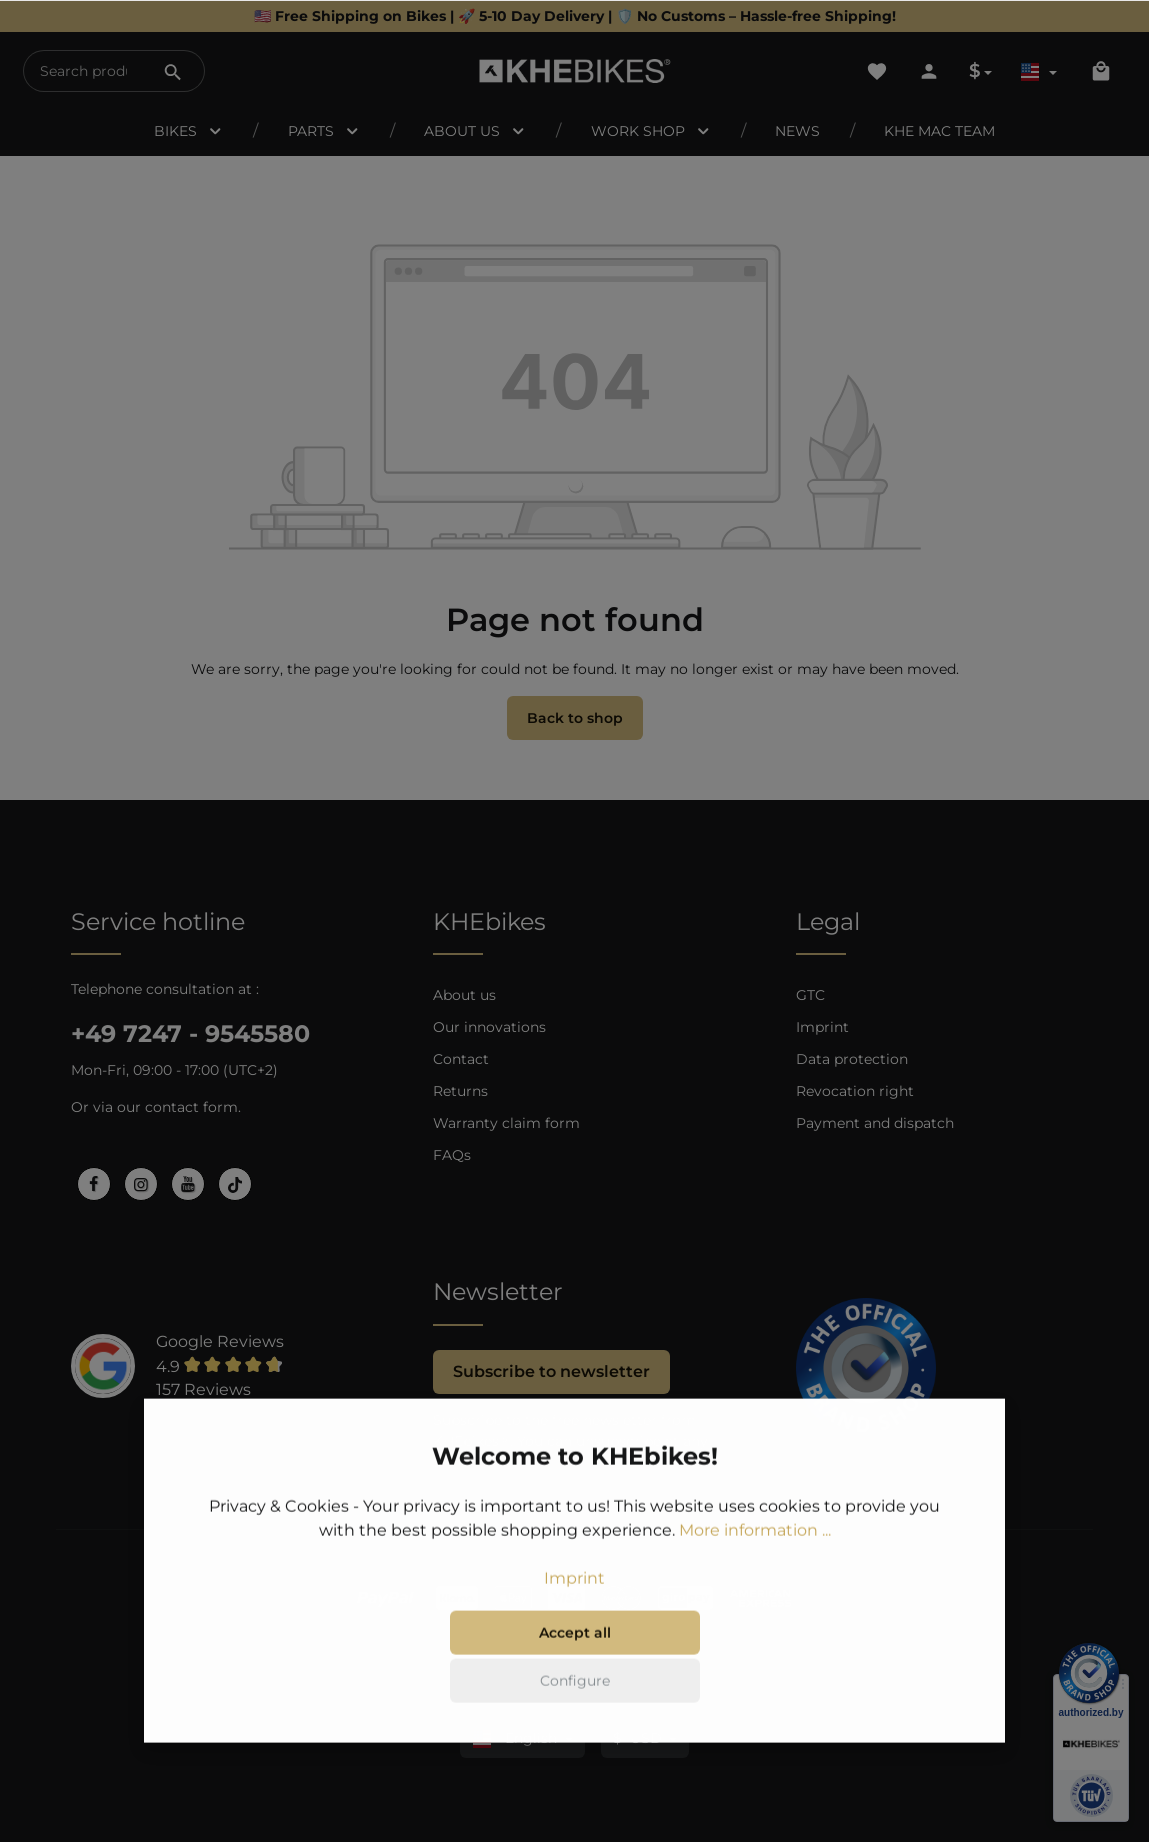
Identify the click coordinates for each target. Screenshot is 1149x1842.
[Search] (173, 71)
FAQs (452, 1155)
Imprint (822, 1027)
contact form (191, 1107)
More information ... (755, 1587)
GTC (810, 995)
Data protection (852, 1059)
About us (464, 995)
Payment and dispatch (875, 1123)
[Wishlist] (877, 71)
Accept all (575, 1690)
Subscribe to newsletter (551, 1371)
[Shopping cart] (1101, 71)
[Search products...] (83, 71)
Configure (575, 1738)
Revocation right (855, 1091)
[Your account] (929, 71)
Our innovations (489, 1027)
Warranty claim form (506, 1123)
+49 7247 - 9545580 (190, 1033)
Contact (461, 1059)
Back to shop (575, 718)
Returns (460, 1091)
